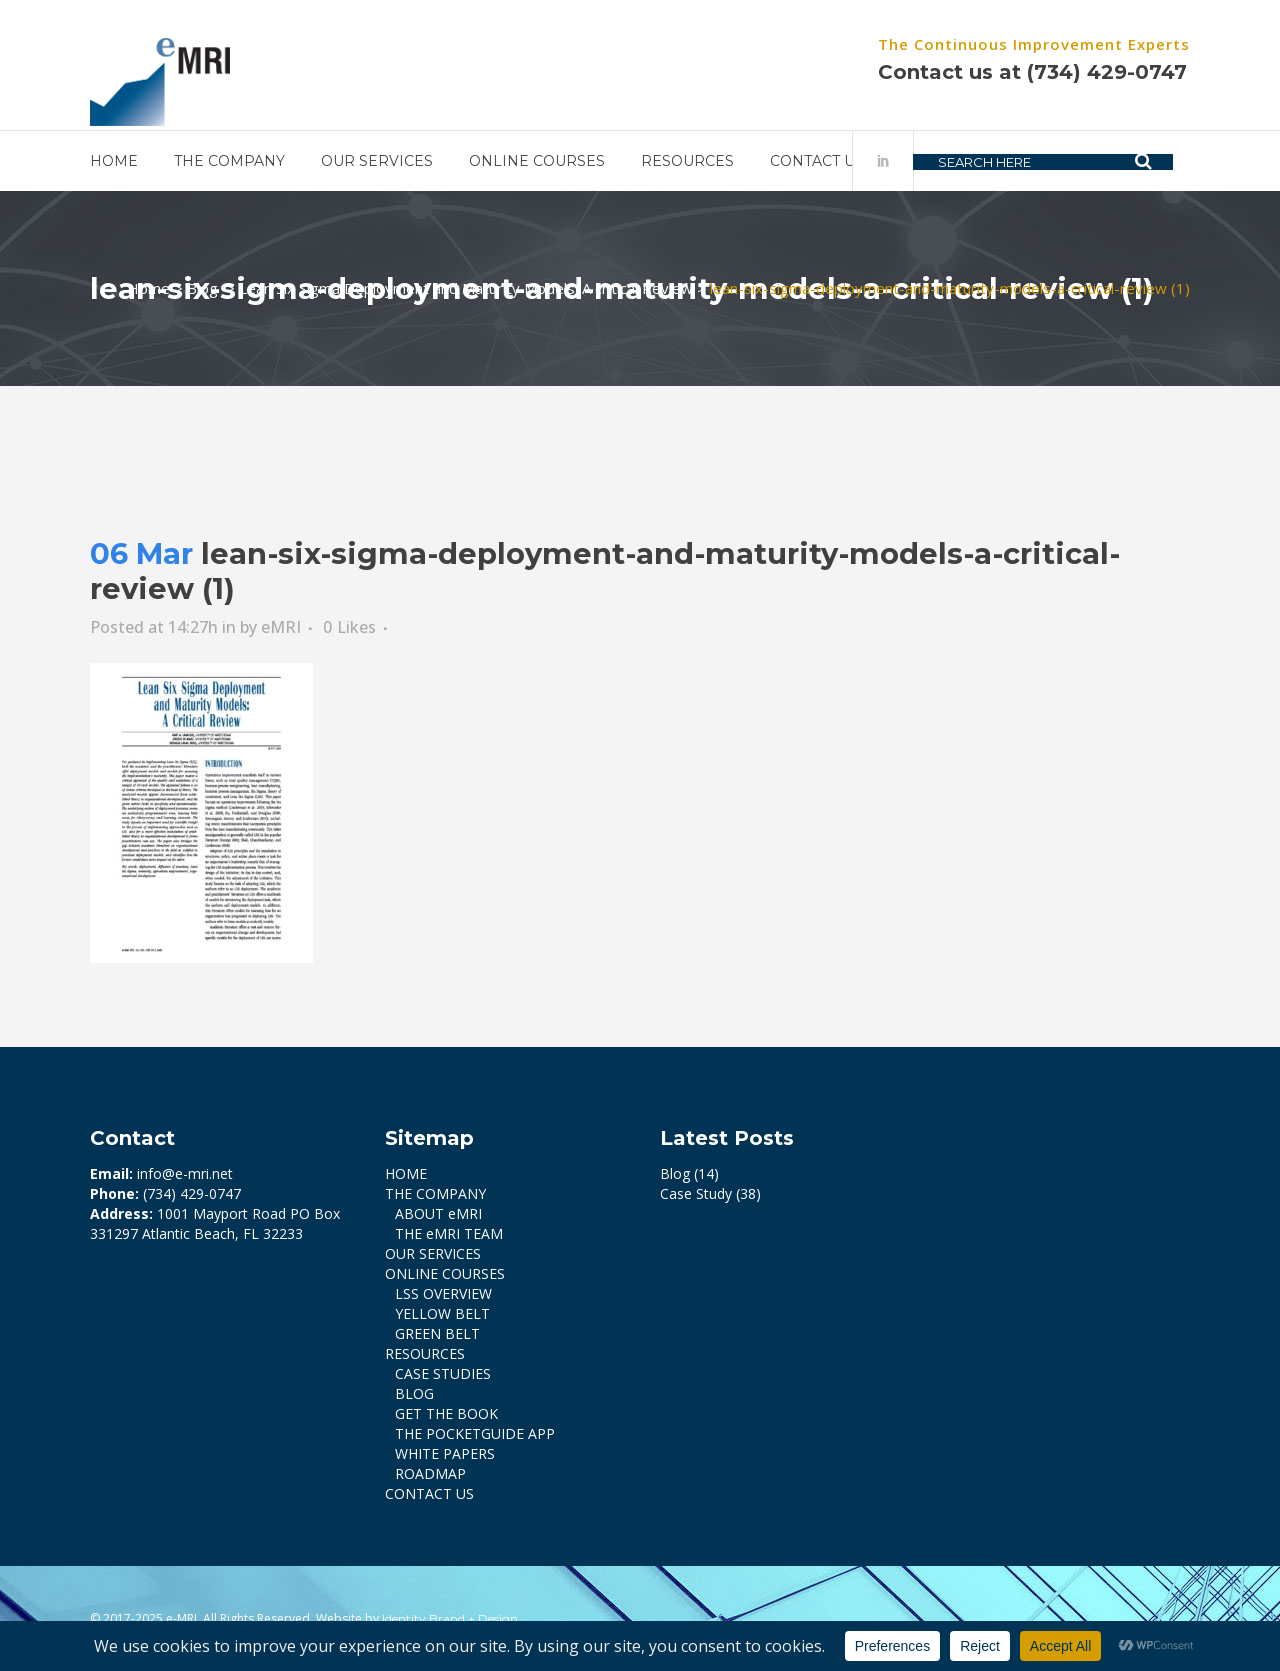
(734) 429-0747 (1107, 72)
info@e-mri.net (185, 1173)
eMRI (281, 627)
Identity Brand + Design (450, 1618)
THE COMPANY (435, 1193)
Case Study (696, 1193)
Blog (202, 288)
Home (148, 288)
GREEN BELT (437, 1333)
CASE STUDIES (443, 1373)
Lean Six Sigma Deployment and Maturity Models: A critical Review (466, 288)
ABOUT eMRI (438, 1213)
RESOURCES (425, 1353)
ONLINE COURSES (445, 1273)
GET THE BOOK (446, 1413)
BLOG (414, 1393)
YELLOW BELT (442, 1313)
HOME (406, 1173)
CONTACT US (429, 1493)
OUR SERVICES (433, 1253)
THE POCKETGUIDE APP (475, 1433)
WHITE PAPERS (445, 1453)
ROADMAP (430, 1473)
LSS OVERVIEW (443, 1293)
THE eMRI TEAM (449, 1233)
